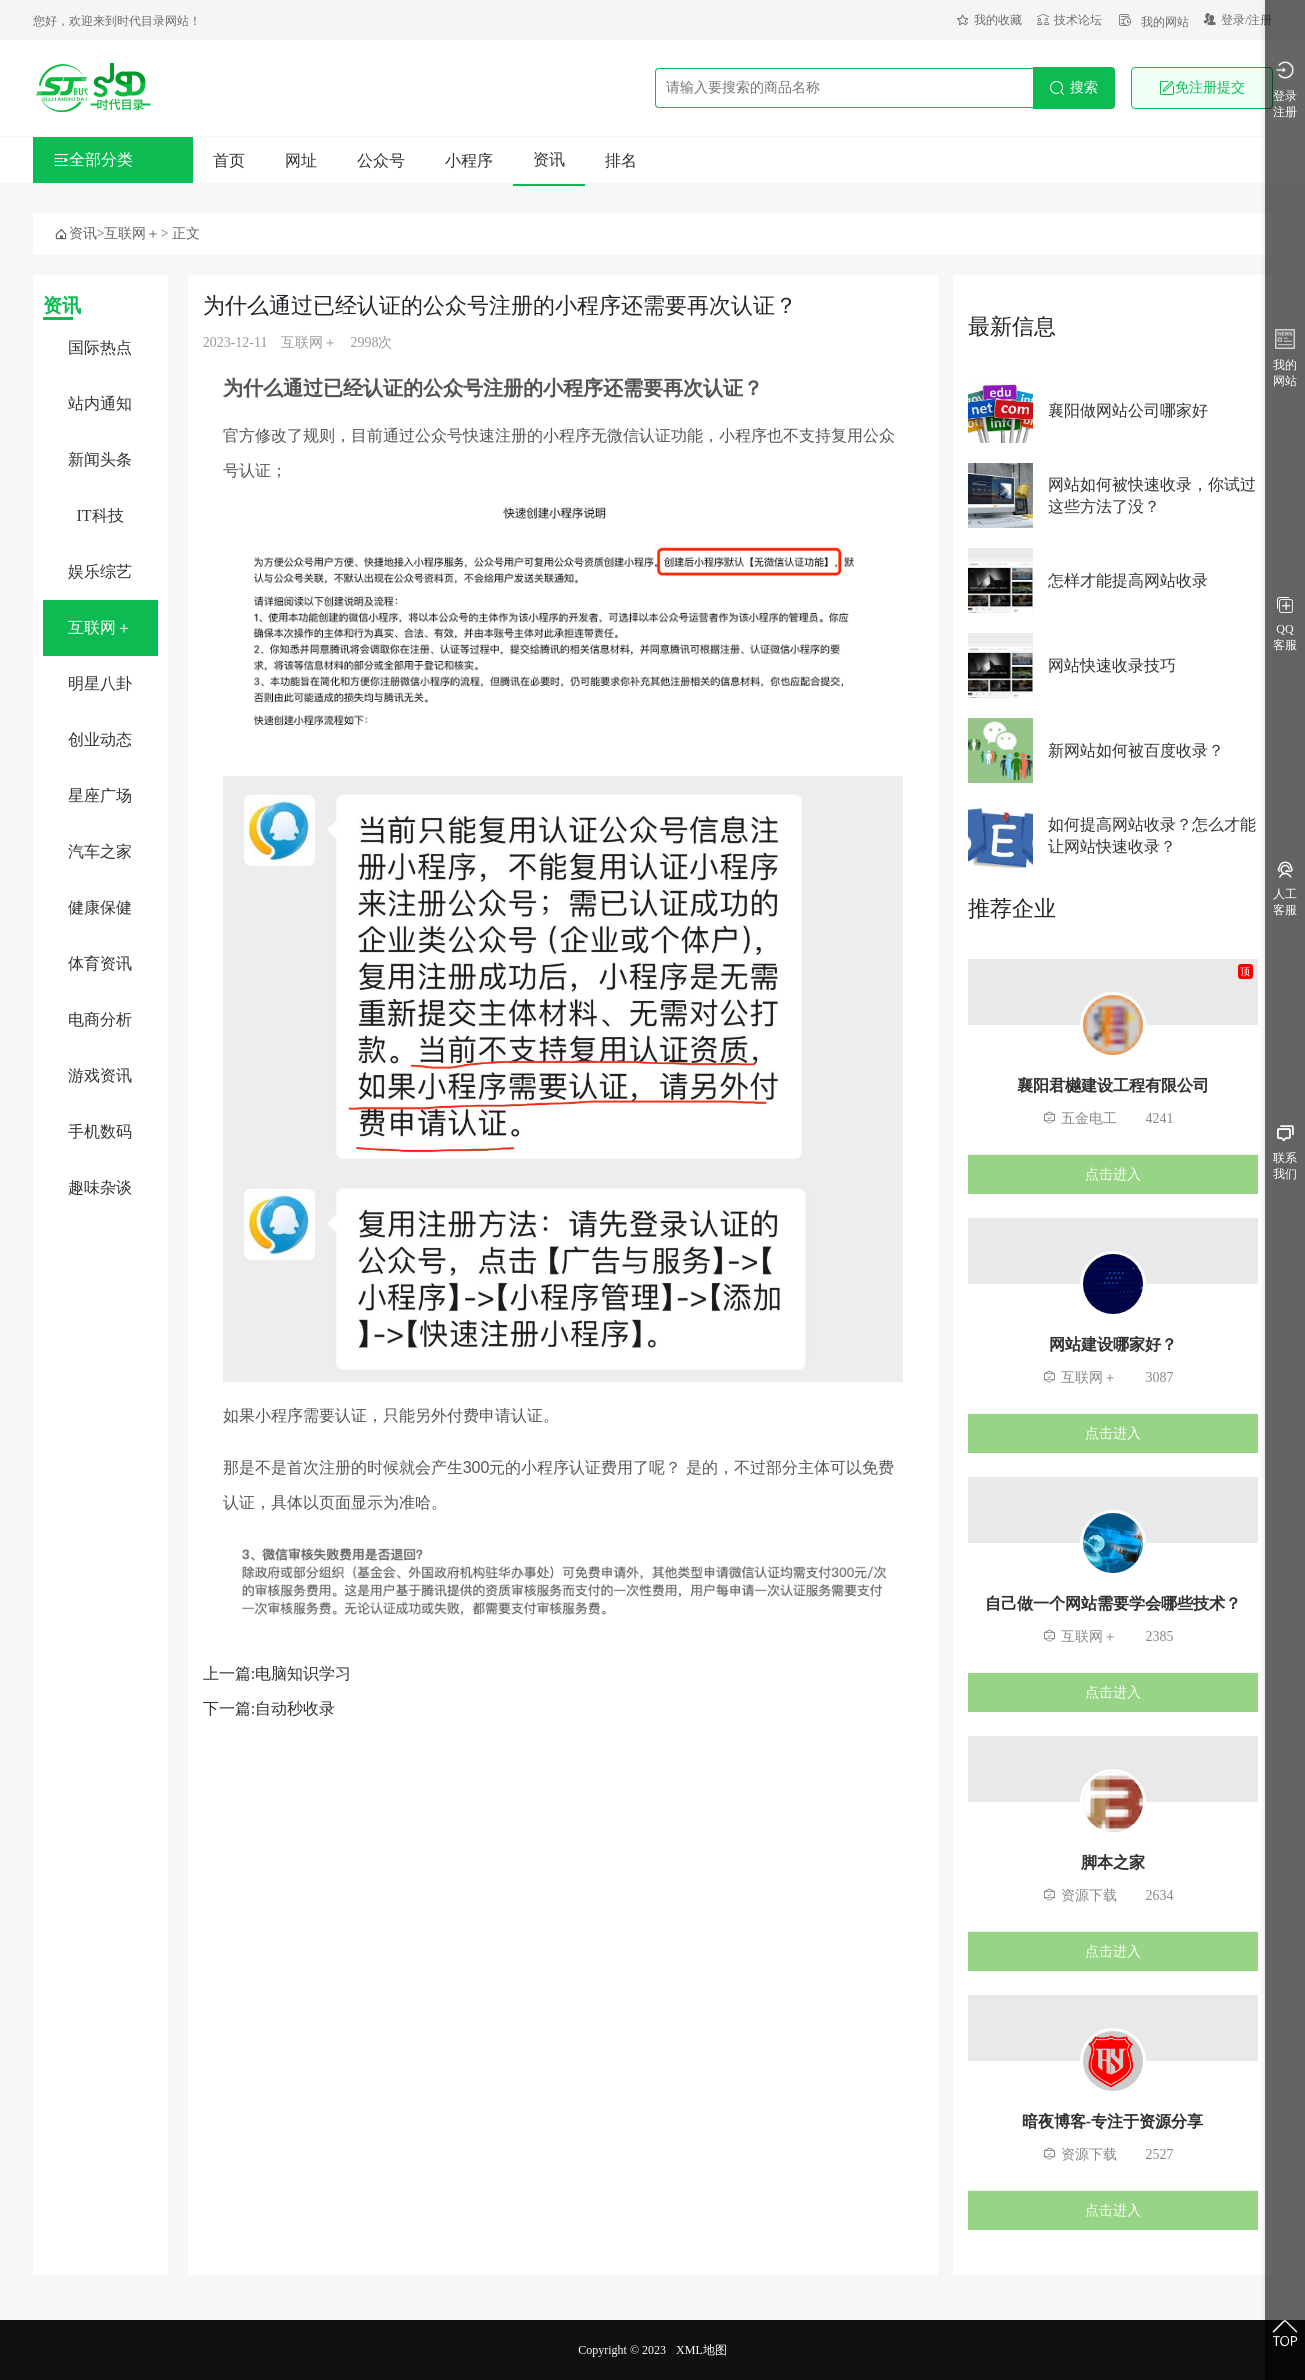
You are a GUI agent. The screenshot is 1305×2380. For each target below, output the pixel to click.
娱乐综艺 (100, 571)
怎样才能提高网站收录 (1128, 580)
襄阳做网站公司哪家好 (1128, 410)
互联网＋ (132, 233)
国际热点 (100, 347)
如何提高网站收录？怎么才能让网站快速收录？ (1152, 835)
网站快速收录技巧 (1112, 665)
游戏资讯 (100, 1075)
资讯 (549, 159)
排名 (621, 160)
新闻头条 (100, 459)
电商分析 (100, 1019)
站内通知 (100, 403)
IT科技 (100, 515)
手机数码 (100, 1131)
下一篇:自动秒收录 (269, 1708)
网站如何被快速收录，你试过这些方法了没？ (1152, 495)
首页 (229, 160)
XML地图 (701, 2350)
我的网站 (1153, 22)
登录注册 (1285, 89)
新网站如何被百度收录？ (1136, 750)
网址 (301, 160)
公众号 (381, 160)
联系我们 (1285, 1153)
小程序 (469, 160)
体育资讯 (100, 963)
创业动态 (100, 739)
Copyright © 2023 (622, 2350)
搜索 (1073, 88)
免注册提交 (1202, 88)
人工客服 (1285, 889)
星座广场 (100, 795)
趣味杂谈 (100, 1187)
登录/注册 (1238, 20)
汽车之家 (100, 851)
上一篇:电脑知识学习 (277, 1673)
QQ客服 (1285, 624)
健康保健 (100, 907)
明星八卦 (100, 683)
